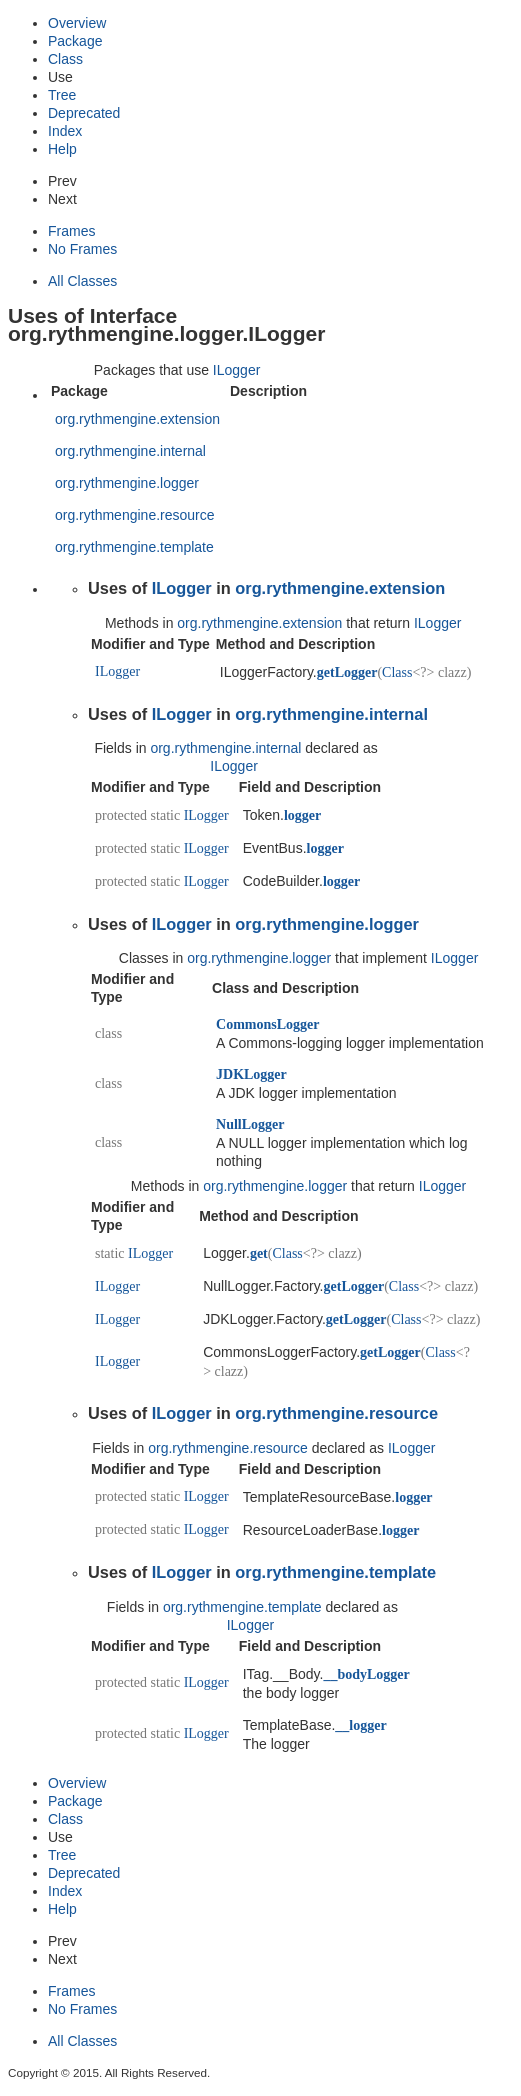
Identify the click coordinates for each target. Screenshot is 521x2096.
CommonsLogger (267, 1024)
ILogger (236, 370)
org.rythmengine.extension (137, 419)
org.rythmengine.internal (130, 451)
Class (65, 59)
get (259, 1253)
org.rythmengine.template (134, 547)
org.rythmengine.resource (135, 515)
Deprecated (84, 113)
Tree (62, 95)
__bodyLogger (366, 1674)
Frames (71, 231)
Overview (77, 23)
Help (62, 149)
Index (65, 131)
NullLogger (250, 1124)
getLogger (347, 672)
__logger (360, 1725)
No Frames (82, 249)
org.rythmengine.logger (127, 483)
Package (75, 41)
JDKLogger (251, 1074)
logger (302, 815)
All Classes (82, 281)
